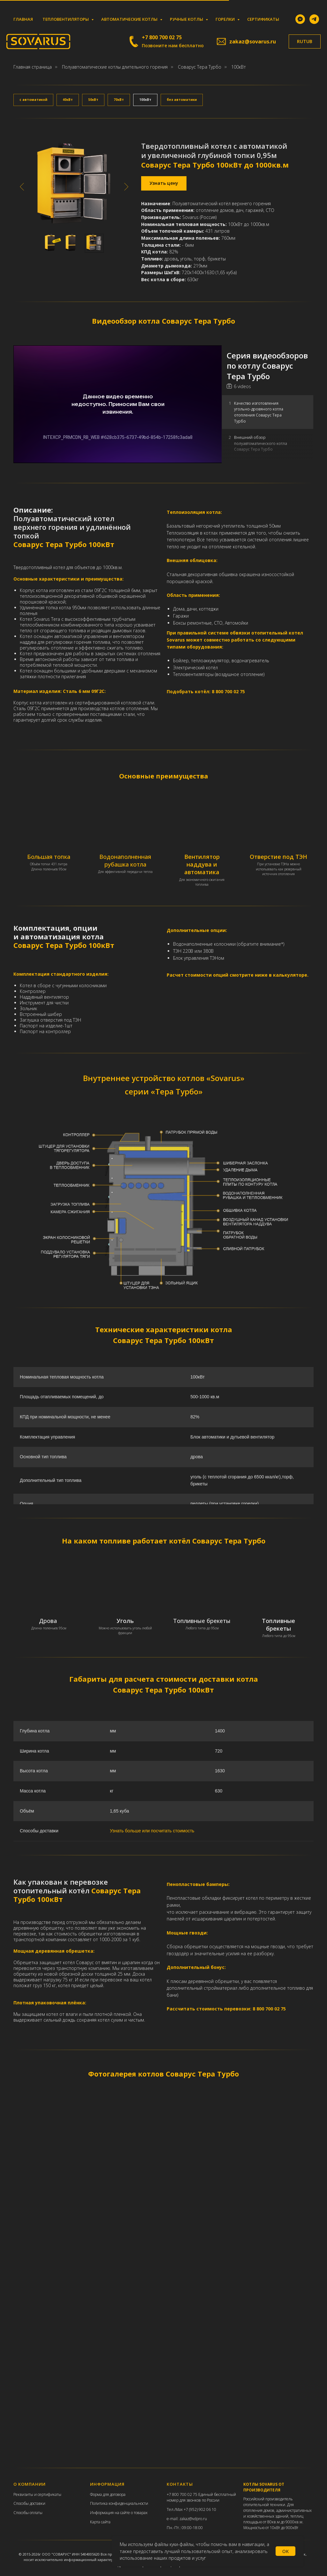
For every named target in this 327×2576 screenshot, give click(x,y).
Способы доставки (29, 2503)
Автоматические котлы (129, 19)
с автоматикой (33, 99)
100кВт (145, 99)
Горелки (226, 19)
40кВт (68, 99)
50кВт (93, 99)
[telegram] (314, 19)
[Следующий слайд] (126, 187)
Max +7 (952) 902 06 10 (196, 2509)
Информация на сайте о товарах (119, 2512)
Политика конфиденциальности (119, 2503)
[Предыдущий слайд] (22, 187)
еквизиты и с (27, 2494)
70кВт (119, 99)
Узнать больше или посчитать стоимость (152, 1830)
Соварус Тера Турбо (199, 67)
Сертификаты (263, 19)
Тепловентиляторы (66, 19)
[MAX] (300, 19)
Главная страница (32, 67)
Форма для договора (107, 2494)
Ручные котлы (187, 19)
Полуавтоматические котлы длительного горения (115, 67)
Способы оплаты (27, 2512)
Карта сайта (100, 2522)
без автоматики (182, 99)
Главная (23, 19)
